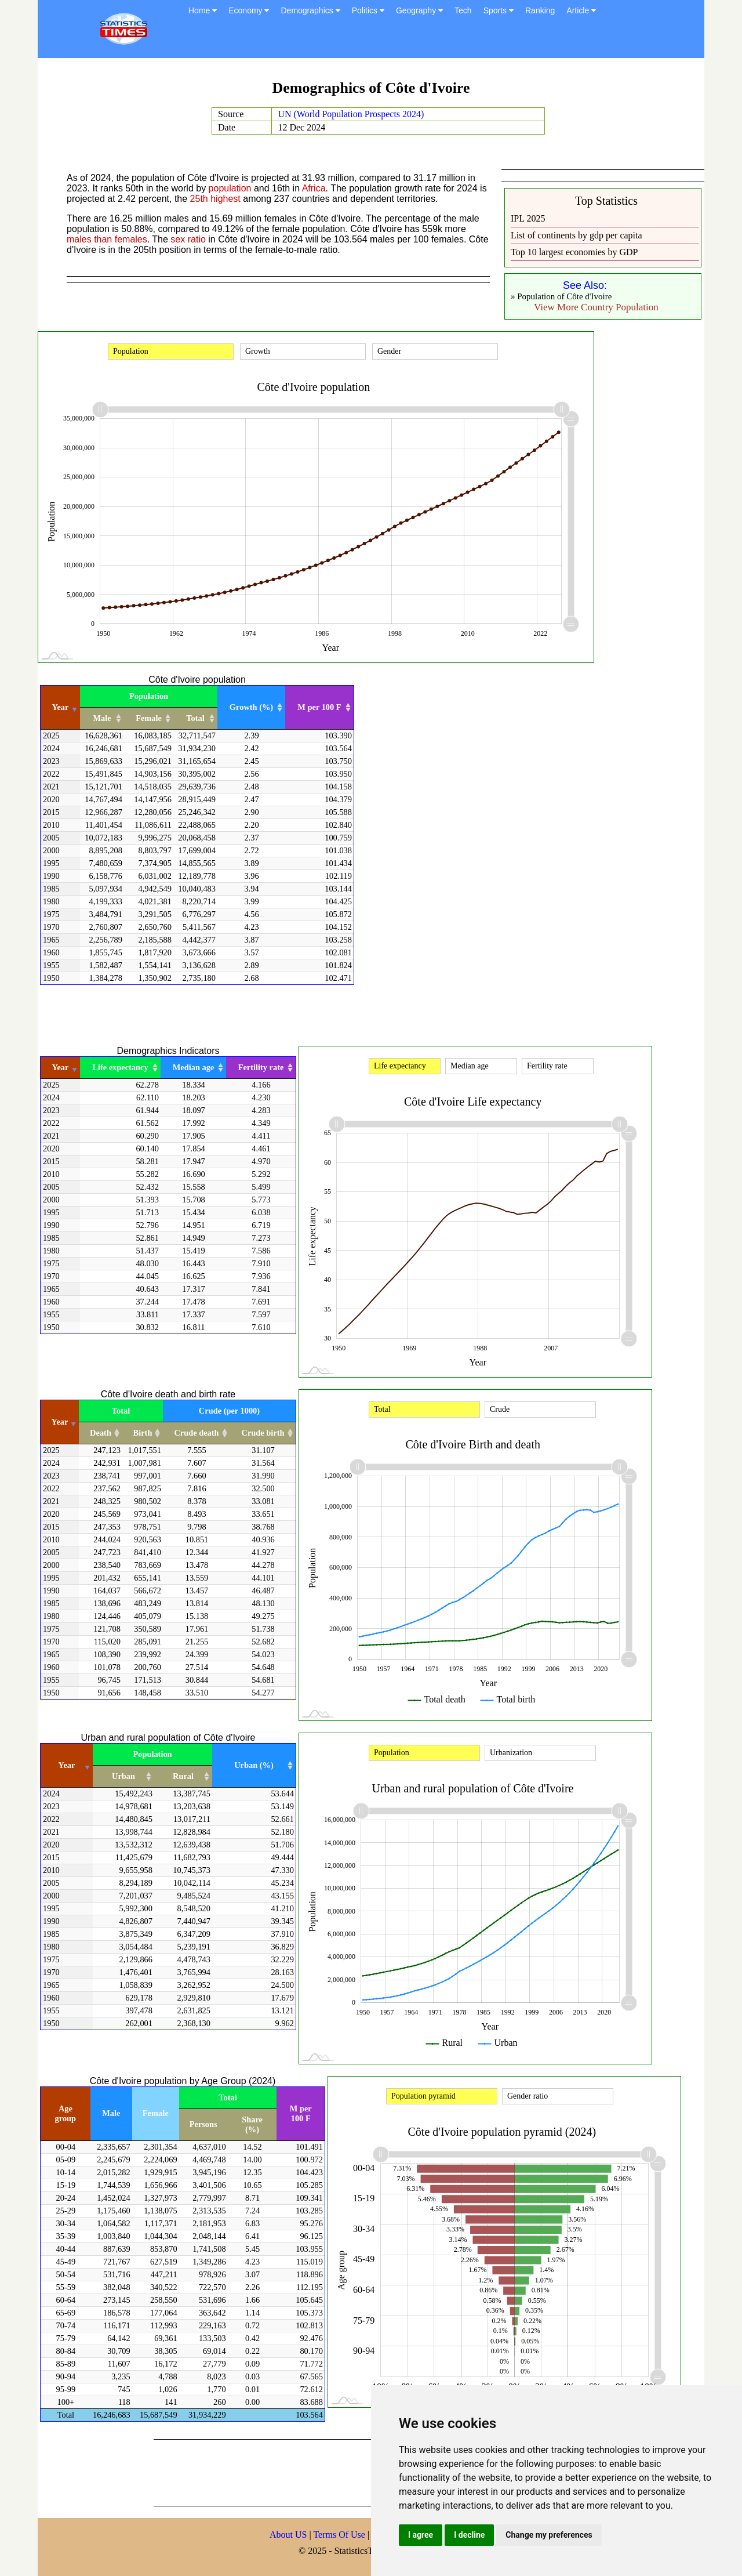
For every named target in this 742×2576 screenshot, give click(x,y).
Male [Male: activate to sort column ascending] (102, 718)
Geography (419, 10)
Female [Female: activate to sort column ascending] (149, 718)
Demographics (310, 10)
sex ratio (187, 239)
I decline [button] (469, 2534)
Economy (248, 10)
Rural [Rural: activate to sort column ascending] (183, 1776)
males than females (107, 239)
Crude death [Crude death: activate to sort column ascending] (196, 1432)
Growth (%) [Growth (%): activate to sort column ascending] (251, 707)
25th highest (215, 199)
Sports (498, 10)
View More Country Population (596, 307)
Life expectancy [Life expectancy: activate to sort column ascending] (120, 1067)
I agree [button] (420, 2534)
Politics (368, 10)
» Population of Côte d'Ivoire (561, 296)
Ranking (540, 10)
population (230, 188)
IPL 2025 (528, 218)
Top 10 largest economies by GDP (574, 252)
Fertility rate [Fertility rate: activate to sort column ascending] (261, 1067)
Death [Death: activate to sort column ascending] (100, 1432)
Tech (463, 10)
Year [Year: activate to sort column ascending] (60, 707)
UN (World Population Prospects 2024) (351, 114)
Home (202, 10)
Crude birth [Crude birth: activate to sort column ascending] (263, 1432)
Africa (314, 188)
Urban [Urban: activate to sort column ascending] (123, 1776)
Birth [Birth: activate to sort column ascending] (142, 1432)
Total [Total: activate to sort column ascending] (195, 718)
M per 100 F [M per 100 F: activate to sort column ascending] (319, 707)
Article (581, 10)
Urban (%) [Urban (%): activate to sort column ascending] (254, 1765)
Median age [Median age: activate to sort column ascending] (193, 1067)
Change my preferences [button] (548, 2534)
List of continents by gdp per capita (576, 235)
